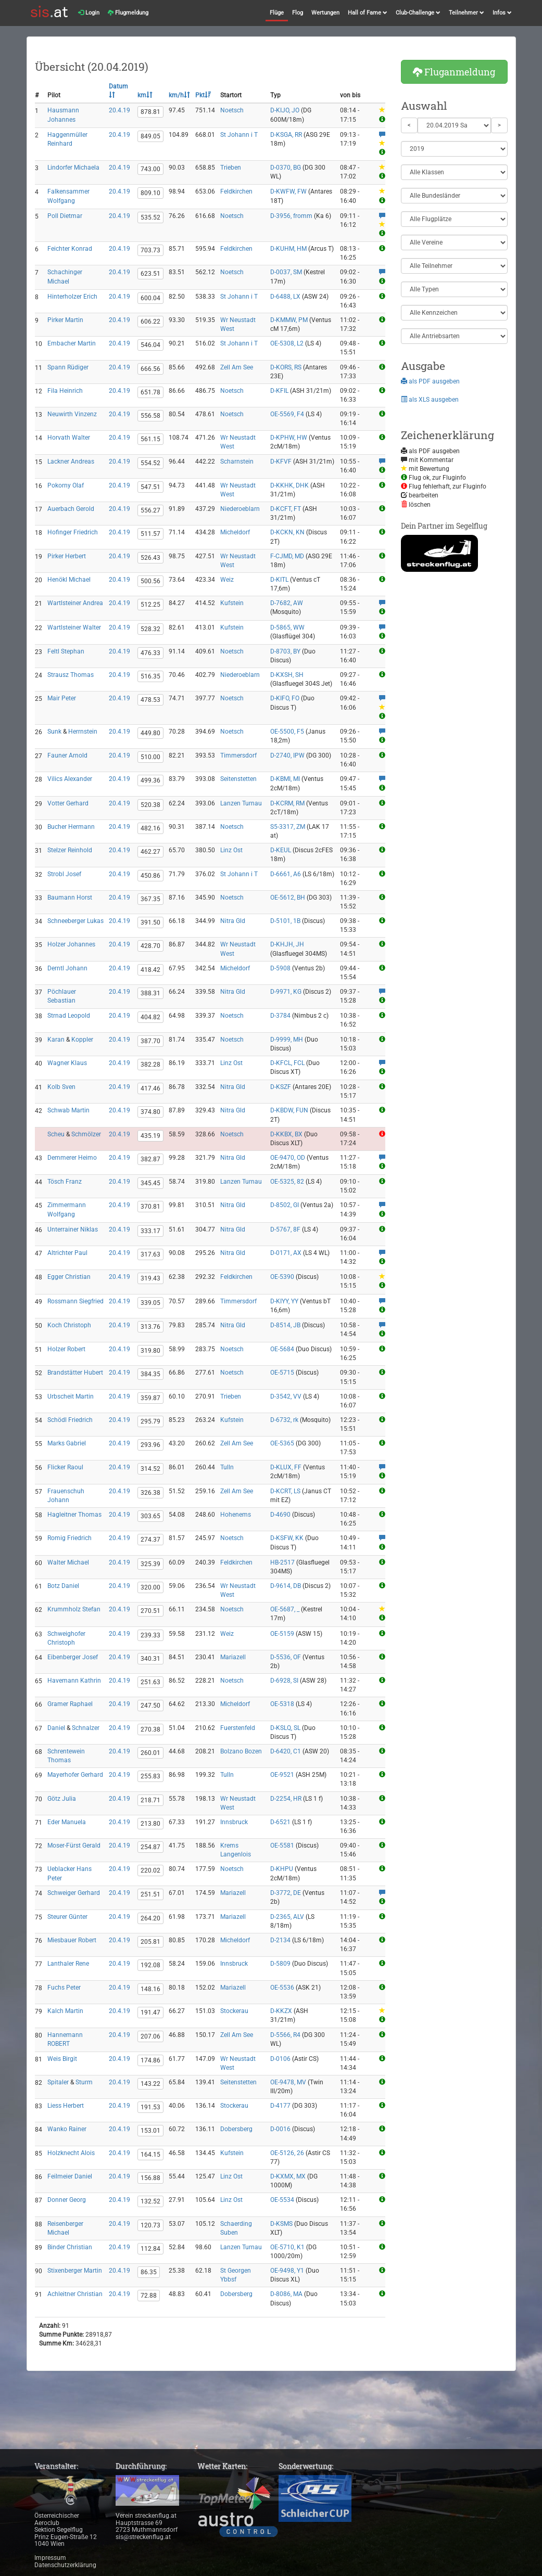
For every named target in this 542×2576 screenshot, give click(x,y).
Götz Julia (61, 1798)
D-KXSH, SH (287, 674)
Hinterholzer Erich (72, 296)
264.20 (150, 1918)
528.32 (150, 629)
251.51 (150, 1894)
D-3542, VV (285, 1396)
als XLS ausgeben (430, 399)
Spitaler (58, 2082)
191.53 (150, 2107)
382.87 (150, 1159)
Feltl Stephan (65, 651)
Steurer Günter (67, 1916)
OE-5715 (282, 1372)
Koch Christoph (69, 1325)
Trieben (230, 167)
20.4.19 (119, 110)
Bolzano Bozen (241, 1751)
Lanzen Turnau (241, 803)
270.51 (150, 1610)
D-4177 (280, 2105)
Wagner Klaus (67, 1063)
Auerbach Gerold (70, 508)
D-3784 (280, 1015)
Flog (297, 12)
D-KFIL (279, 390)
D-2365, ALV (287, 1916)
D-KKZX (281, 2011)
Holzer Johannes (71, 944)
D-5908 (280, 968)
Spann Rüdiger (68, 367)
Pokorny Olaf (65, 485)
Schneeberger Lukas (75, 921)
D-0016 (280, 2129)
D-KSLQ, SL (285, 1728)
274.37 (150, 1539)
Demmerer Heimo (72, 1157)
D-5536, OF (285, 1657)
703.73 (150, 250)
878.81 (150, 112)
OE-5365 (282, 1443)
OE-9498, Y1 (287, 2270)
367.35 (150, 899)
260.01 (150, 1753)
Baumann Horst (69, 897)
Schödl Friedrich (70, 1420)
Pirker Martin (65, 320)
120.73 (150, 2225)
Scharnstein (237, 461)
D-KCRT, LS (285, 1491)
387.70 (150, 1041)
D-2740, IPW (287, 755)
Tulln (227, 1467)
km (145, 95)
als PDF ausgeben (430, 381)
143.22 (150, 2083)
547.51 (150, 487)
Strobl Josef (64, 874)
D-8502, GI (284, 1205)
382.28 (150, 1064)
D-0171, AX (285, 1253)
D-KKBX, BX (286, 1134)
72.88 (149, 2295)
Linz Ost (231, 850)
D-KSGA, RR (286, 134)
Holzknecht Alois (71, 2153)
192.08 (150, 1965)
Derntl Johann (67, 968)
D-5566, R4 (285, 2035)
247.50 (150, 1705)
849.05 (150, 136)
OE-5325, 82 (287, 1181)
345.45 (150, 1183)
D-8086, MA (286, 2294)
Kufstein (232, 603)
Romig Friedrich (69, 1538)
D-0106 (280, 2058)
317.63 (150, 1254)
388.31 (150, 993)
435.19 (150, 1135)
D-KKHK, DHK (289, 485)
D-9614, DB (285, 1586)
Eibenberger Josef (72, 1657)
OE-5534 (282, 2199)
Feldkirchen (236, 191)
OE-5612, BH (287, 897)
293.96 (150, 1445)
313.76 (150, 1326)
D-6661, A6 (285, 874)
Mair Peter (61, 698)
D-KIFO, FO (284, 698)
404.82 (150, 1017)
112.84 (150, 2248)
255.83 (150, 1776)
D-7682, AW (286, 603)
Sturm (84, 2082)
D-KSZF (280, 1087)
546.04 (150, 345)
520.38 (150, 805)
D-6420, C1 (285, 1751)
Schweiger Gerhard (73, 1892)
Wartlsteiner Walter (74, 627)
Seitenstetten (238, 779)
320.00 (150, 1587)
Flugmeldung (128, 12)
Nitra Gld (232, 921)
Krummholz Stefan (73, 1609)
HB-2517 (282, 1562)
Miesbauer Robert (71, 1940)
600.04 (150, 298)
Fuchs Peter (64, 1987)
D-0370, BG (285, 167)
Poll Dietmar (64, 216)
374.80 (150, 1112)
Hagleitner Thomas (74, 1514)
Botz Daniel (63, 1586)
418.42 (150, 969)
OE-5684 (282, 1349)
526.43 (150, 557)
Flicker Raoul (65, 1467)
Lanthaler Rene (68, 1963)
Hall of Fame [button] (367, 12)
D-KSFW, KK (287, 1538)
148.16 (150, 1989)
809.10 (150, 193)
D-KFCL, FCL (287, 1063)
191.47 (150, 2012)
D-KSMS (281, 2223)
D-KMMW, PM (289, 320)
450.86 (150, 875)
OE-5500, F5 (287, 731)
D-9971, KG (285, 991)
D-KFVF (281, 461)
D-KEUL (280, 850)
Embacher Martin (71, 343)
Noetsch (232, 110)
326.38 (150, 1492)
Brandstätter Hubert (75, 1372)
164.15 (150, 2154)
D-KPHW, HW (288, 437)
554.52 (150, 463)
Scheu (56, 1134)
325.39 (150, 1564)
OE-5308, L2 (287, 343)
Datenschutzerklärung (65, 2565)
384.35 (150, 1374)
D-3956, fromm (291, 216)
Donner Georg (66, 2199)
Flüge (277, 12)
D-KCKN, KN (287, 532)
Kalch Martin (65, 2011)
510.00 (150, 757)
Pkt (203, 95)
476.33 (150, 653)
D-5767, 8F (285, 1229)
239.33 (150, 1635)
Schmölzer (86, 1134)
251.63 (150, 1682)
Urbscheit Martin (70, 1396)
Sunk (54, 731)
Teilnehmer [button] (466, 12)
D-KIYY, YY (284, 1301)
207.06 (150, 2036)
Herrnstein (82, 731)
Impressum (50, 2557)
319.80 (150, 1350)
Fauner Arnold (67, 755)
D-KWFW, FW (288, 191)
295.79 (150, 1421)
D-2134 (280, 1940)
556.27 (150, 510)
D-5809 (280, 1963)
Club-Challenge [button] (418, 12)
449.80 (150, 733)
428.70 (150, 946)
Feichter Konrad (69, 248)
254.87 (150, 1847)
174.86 (150, 2060)
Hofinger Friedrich (72, 532)
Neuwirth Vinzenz (72, 414)
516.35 (150, 676)
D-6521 (280, 1822)
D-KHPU (281, 1869)
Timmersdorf (238, 755)
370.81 (150, 1206)
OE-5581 (282, 1845)
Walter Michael (68, 1562)
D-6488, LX (285, 296)
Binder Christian (69, 2247)
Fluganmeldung (454, 72)
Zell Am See (236, 367)
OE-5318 (282, 1704)
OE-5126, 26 (287, 2153)
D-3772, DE (285, 1892)
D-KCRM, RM (287, 803)
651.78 (150, 392)
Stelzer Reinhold (69, 850)
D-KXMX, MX (288, 2176)
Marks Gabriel (66, 1443)
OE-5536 (282, 1987)
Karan (56, 1039)
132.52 (150, 2201)
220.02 (150, 1870)
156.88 (150, 2178)
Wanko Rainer (66, 2129)
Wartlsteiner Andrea (75, 603)
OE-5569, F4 (287, 414)
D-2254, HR (285, 1798)
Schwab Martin (68, 1110)
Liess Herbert (65, 2105)
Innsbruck (234, 1822)
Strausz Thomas (70, 674)
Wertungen (325, 12)
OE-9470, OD (287, 1157)
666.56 (150, 369)
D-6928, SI (284, 1680)
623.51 (150, 273)
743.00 (150, 169)
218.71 (150, 1800)
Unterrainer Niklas (72, 1229)
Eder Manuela (66, 1822)
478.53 (150, 699)
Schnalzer (85, 1728)
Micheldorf (235, 532)
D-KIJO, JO (284, 110)
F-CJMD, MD (287, 556)
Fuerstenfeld (237, 1728)
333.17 (150, 1231)
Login (88, 12)
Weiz (227, 579)
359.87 (150, 1398)
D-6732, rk (284, 1420)
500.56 (150, 581)
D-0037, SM (286, 272)
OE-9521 (282, 1774)
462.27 (150, 851)
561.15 (150, 439)
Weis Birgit (62, 2058)
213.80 (150, 1823)
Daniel (56, 1728)
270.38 (150, 1729)
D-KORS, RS (285, 367)
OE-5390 (282, 1276)
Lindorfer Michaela (73, 167)
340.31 (150, 1658)
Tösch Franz (64, 1181)
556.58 (150, 415)
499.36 (150, 780)
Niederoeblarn (240, 508)
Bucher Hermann (71, 826)
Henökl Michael (69, 579)
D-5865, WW (287, 627)
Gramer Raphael (70, 1704)
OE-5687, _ (284, 1609)
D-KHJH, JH (287, 944)
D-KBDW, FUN (289, 1110)
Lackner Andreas (70, 461)
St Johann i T (239, 134)
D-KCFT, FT (285, 508)
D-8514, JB (285, 1325)
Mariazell (233, 1657)
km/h (179, 95)
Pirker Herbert (66, 556)
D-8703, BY (285, 651)
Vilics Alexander (69, 779)
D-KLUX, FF (285, 1467)
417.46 (150, 1088)
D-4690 (280, 1514)
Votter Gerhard (68, 803)
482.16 (150, 828)
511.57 (150, 533)
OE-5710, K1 (287, 2247)
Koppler (82, 1039)
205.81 (150, 1941)
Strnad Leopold (68, 1015)
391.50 (150, 922)
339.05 (150, 1302)
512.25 (150, 604)
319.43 (150, 1278)
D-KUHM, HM (288, 248)
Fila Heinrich (65, 390)
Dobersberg (236, 2129)
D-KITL (279, 579)
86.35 (149, 2272)
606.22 (150, 321)
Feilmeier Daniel (69, 2176)
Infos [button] (502, 12)
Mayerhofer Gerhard (75, 1774)
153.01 (150, 2130)
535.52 (150, 217)
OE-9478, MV (288, 2082)
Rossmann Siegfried (75, 1301)
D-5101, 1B (285, 921)
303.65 (150, 1516)
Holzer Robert (66, 1349)
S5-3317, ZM (287, 826)
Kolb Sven (61, 1087)
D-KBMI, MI (285, 779)
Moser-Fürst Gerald (73, 1845)
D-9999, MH (286, 1039)
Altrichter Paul (67, 1253)
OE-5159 (282, 1633)
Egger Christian (69, 1276)
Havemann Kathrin (74, 1680)
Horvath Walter (68, 437)
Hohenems (235, 1514)
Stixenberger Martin (74, 2270)
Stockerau (234, 2011)
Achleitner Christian (75, 2294)
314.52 (150, 1468)
